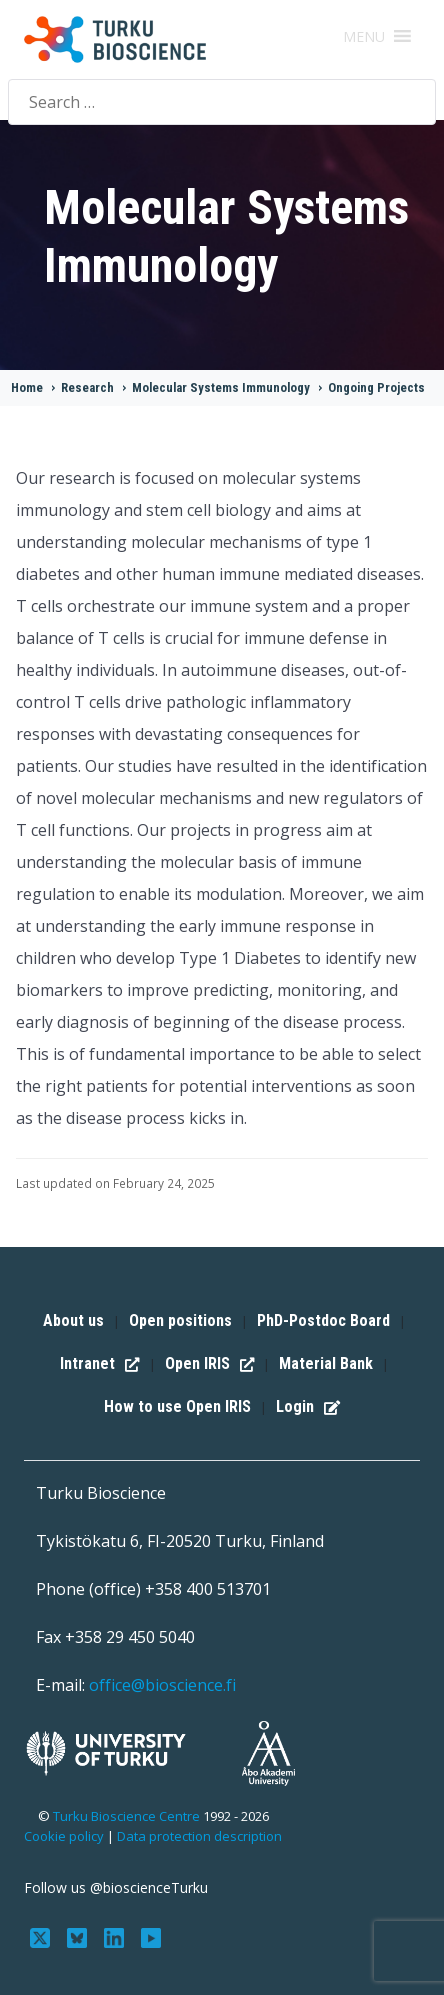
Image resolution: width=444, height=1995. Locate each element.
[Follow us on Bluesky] (79, 1936)
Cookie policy (64, 1836)
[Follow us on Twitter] (42, 1936)
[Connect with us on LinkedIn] (116, 1936)
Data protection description (199, 1836)
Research (87, 387)
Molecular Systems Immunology (221, 387)
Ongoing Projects (376, 387)
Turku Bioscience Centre (128, 1816)
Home (27, 387)
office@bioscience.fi (162, 1685)
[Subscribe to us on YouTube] (150, 1936)
